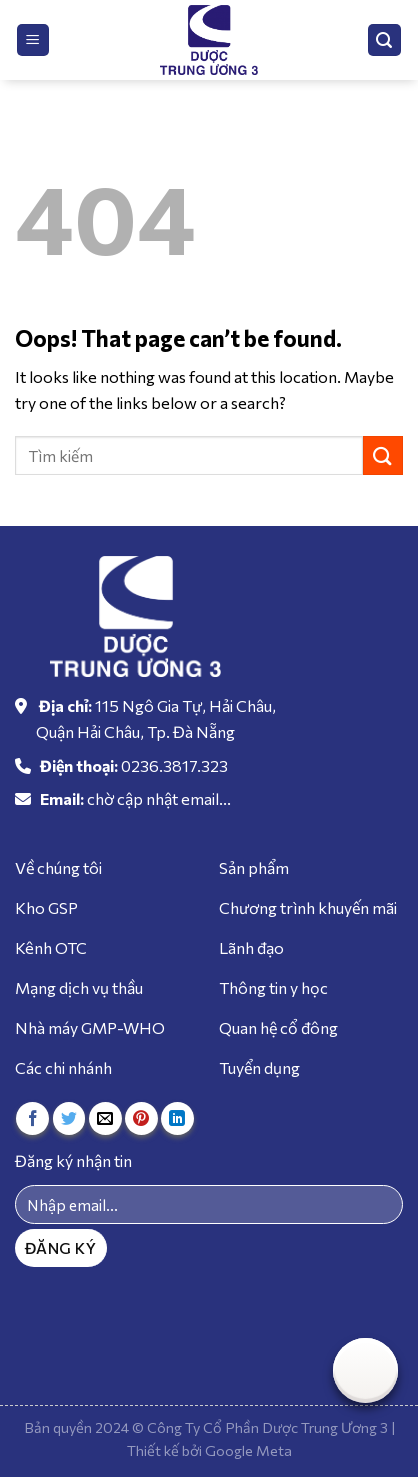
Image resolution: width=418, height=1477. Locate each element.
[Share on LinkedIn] (177, 1118)
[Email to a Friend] (105, 1118)
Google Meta (248, 1450)
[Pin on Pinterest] (141, 1118)
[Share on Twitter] (69, 1118)
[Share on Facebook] (32, 1118)
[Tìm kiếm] (385, 40)
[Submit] (383, 455)
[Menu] (33, 40)
